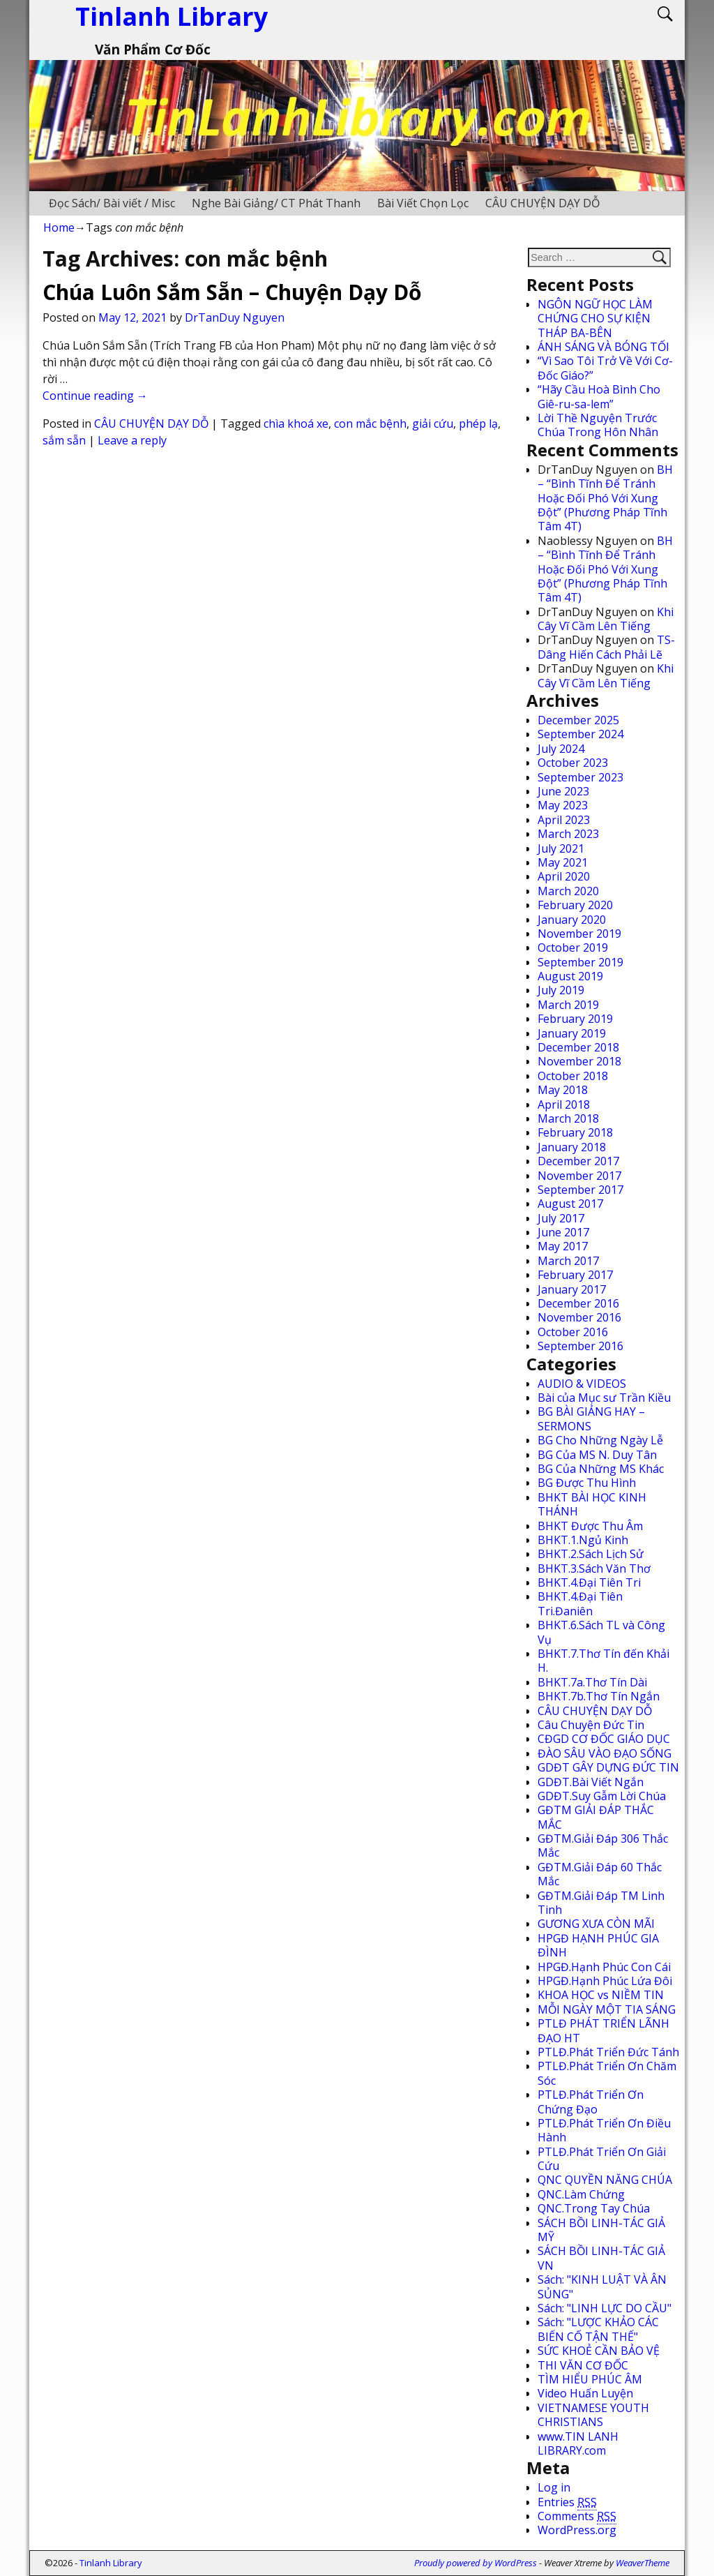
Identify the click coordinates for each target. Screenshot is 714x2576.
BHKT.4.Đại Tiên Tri (589, 1582)
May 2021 (563, 862)
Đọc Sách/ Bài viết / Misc (112, 203)
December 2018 (578, 1047)
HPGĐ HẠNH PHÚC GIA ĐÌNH (598, 1945)
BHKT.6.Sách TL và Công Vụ (601, 1632)
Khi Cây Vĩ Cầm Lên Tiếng (606, 619)
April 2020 (564, 876)
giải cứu (432, 423)
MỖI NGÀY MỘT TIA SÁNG (607, 2009)
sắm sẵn (64, 440)
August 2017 (570, 1203)
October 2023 (573, 762)
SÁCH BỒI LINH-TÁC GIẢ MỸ (601, 2230)
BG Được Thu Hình (587, 1482)
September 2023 (580, 777)
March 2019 (568, 1004)
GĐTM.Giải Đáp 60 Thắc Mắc (600, 1874)
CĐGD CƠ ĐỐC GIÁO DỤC (604, 1738)
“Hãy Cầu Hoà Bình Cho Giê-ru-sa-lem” (599, 396)
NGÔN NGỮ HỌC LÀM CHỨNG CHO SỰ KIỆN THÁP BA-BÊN (595, 318)
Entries (567, 2502)
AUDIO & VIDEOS (582, 1383)
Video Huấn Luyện (585, 2393)
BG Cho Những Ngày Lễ (600, 1440)
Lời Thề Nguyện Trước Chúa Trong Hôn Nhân (598, 425)
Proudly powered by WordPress (475, 2562)
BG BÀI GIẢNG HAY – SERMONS (591, 1418)
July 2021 (561, 848)
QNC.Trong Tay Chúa (594, 2208)
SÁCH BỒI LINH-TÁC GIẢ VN (601, 2257)
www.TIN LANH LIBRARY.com (578, 2443)
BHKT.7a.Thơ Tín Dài (592, 1682)
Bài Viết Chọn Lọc (423, 203)
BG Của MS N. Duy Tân (597, 1454)
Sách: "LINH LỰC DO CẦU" (604, 2308)
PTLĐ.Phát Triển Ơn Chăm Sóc (607, 2073)
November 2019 (579, 933)
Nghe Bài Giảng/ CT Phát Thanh (276, 203)
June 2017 (563, 1232)
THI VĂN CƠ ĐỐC (583, 2365)
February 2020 (575, 905)
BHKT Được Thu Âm (590, 1526)
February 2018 (575, 1132)
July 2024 (561, 748)
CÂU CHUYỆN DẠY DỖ (542, 203)
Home (59, 227)
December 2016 (578, 1303)
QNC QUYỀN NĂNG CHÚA (605, 2179)
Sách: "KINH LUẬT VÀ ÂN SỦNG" (602, 2286)
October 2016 (573, 1332)
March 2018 (568, 1118)
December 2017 (578, 1161)
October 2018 (573, 1076)
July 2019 (561, 990)
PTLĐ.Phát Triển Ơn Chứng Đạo (591, 2101)
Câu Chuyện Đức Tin (591, 1724)
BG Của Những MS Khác (601, 1468)
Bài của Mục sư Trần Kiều (604, 1397)
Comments (577, 2516)
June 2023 (563, 791)
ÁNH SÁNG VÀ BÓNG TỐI (603, 346)
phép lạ (478, 423)
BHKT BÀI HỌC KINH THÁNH (592, 1504)
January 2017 (572, 1289)
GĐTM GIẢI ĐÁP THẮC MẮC (596, 1817)
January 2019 (572, 1033)
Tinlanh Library (110, 2562)
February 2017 (575, 1274)
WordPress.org (577, 2530)
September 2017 (580, 1189)
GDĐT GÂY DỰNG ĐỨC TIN (608, 1767)
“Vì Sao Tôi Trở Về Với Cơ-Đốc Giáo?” (605, 367)
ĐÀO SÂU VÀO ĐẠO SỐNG (604, 1753)
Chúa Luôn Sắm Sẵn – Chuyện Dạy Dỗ (232, 292)
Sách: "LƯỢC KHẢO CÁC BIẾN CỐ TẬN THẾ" (598, 2329)
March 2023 (568, 833)
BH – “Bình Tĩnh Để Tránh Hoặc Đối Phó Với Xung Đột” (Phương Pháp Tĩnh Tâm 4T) (605, 498)
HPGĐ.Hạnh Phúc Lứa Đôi (605, 1981)
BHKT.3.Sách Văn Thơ (594, 1568)
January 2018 (572, 1147)
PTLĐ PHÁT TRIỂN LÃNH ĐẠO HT (603, 2030)
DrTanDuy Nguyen (234, 317)
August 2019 (570, 976)
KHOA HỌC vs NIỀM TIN (601, 1994)
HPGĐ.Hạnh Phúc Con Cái (604, 1967)
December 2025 (578, 720)
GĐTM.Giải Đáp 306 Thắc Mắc (603, 1845)
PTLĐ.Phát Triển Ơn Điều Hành (604, 2130)
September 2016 (580, 1346)
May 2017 (563, 1246)
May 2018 (563, 1090)
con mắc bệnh (370, 423)
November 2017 (579, 1175)
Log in (554, 2487)
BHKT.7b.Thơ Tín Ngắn (599, 1696)
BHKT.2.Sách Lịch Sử (591, 1554)
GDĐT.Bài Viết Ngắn (591, 1782)
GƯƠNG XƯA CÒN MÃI (596, 1923)
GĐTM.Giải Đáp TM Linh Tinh (601, 1902)
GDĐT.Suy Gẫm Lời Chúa (602, 1796)
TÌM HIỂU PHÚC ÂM (590, 2379)
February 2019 (575, 1018)
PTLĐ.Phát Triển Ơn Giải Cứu (602, 2158)
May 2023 (563, 805)
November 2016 (579, 1317)
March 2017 (568, 1260)
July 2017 (561, 1218)
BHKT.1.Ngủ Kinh (583, 1540)
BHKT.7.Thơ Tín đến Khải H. (603, 1660)
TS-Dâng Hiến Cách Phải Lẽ (606, 646)
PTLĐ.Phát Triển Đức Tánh (608, 2052)
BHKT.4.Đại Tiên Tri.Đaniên (580, 1603)
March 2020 (568, 891)
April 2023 (564, 820)
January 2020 (572, 919)
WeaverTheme (642, 2562)
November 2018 (579, 1061)
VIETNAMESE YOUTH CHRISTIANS (593, 2414)
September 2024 (580, 734)
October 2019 (573, 947)
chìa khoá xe (296, 423)
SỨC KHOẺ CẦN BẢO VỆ (599, 2350)
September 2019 (580, 962)
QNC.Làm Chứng (581, 2194)
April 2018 (564, 1104)
